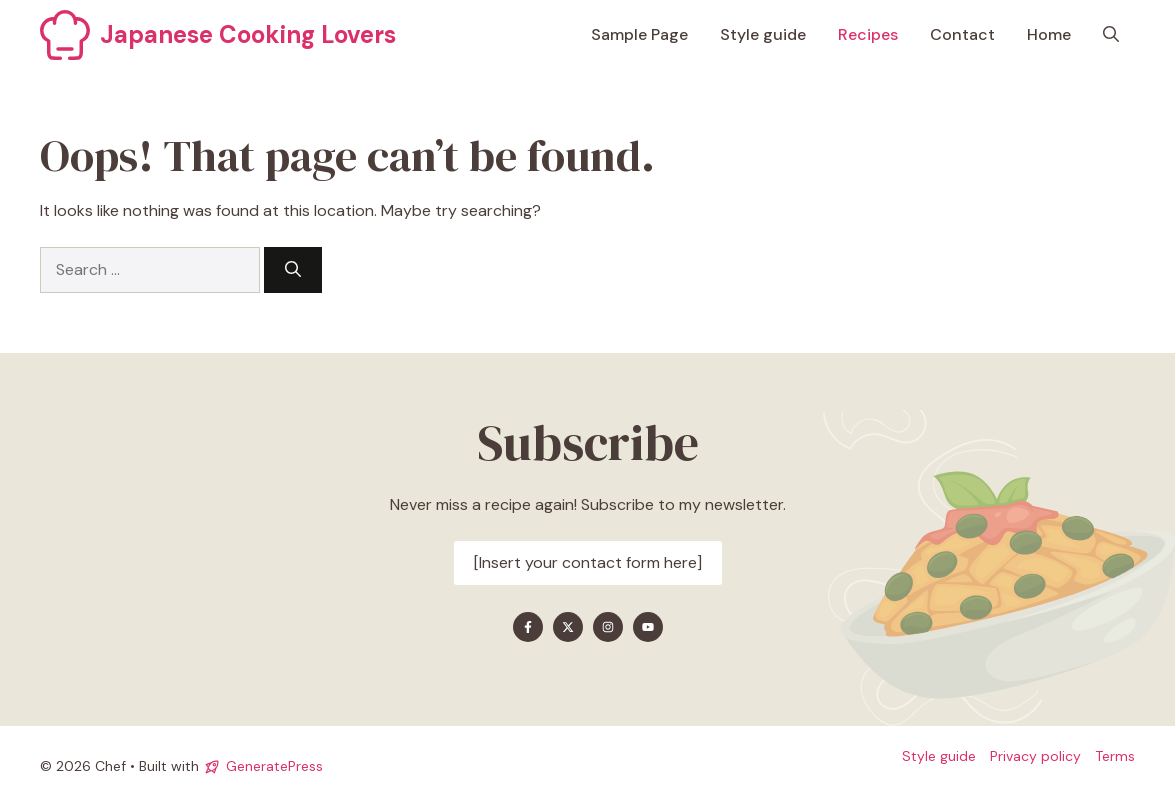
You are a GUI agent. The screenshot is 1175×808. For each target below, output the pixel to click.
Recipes (868, 34)
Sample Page (639, 34)
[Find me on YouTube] (648, 627)
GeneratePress (274, 766)
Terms (1115, 756)
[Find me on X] (568, 627)
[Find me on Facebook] (528, 627)
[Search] (293, 270)
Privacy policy (1035, 756)
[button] (1111, 35)
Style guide (763, 34)
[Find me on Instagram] (608, 627)
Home (1049, 34)
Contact (962, 34)
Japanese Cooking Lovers (248, 34)
